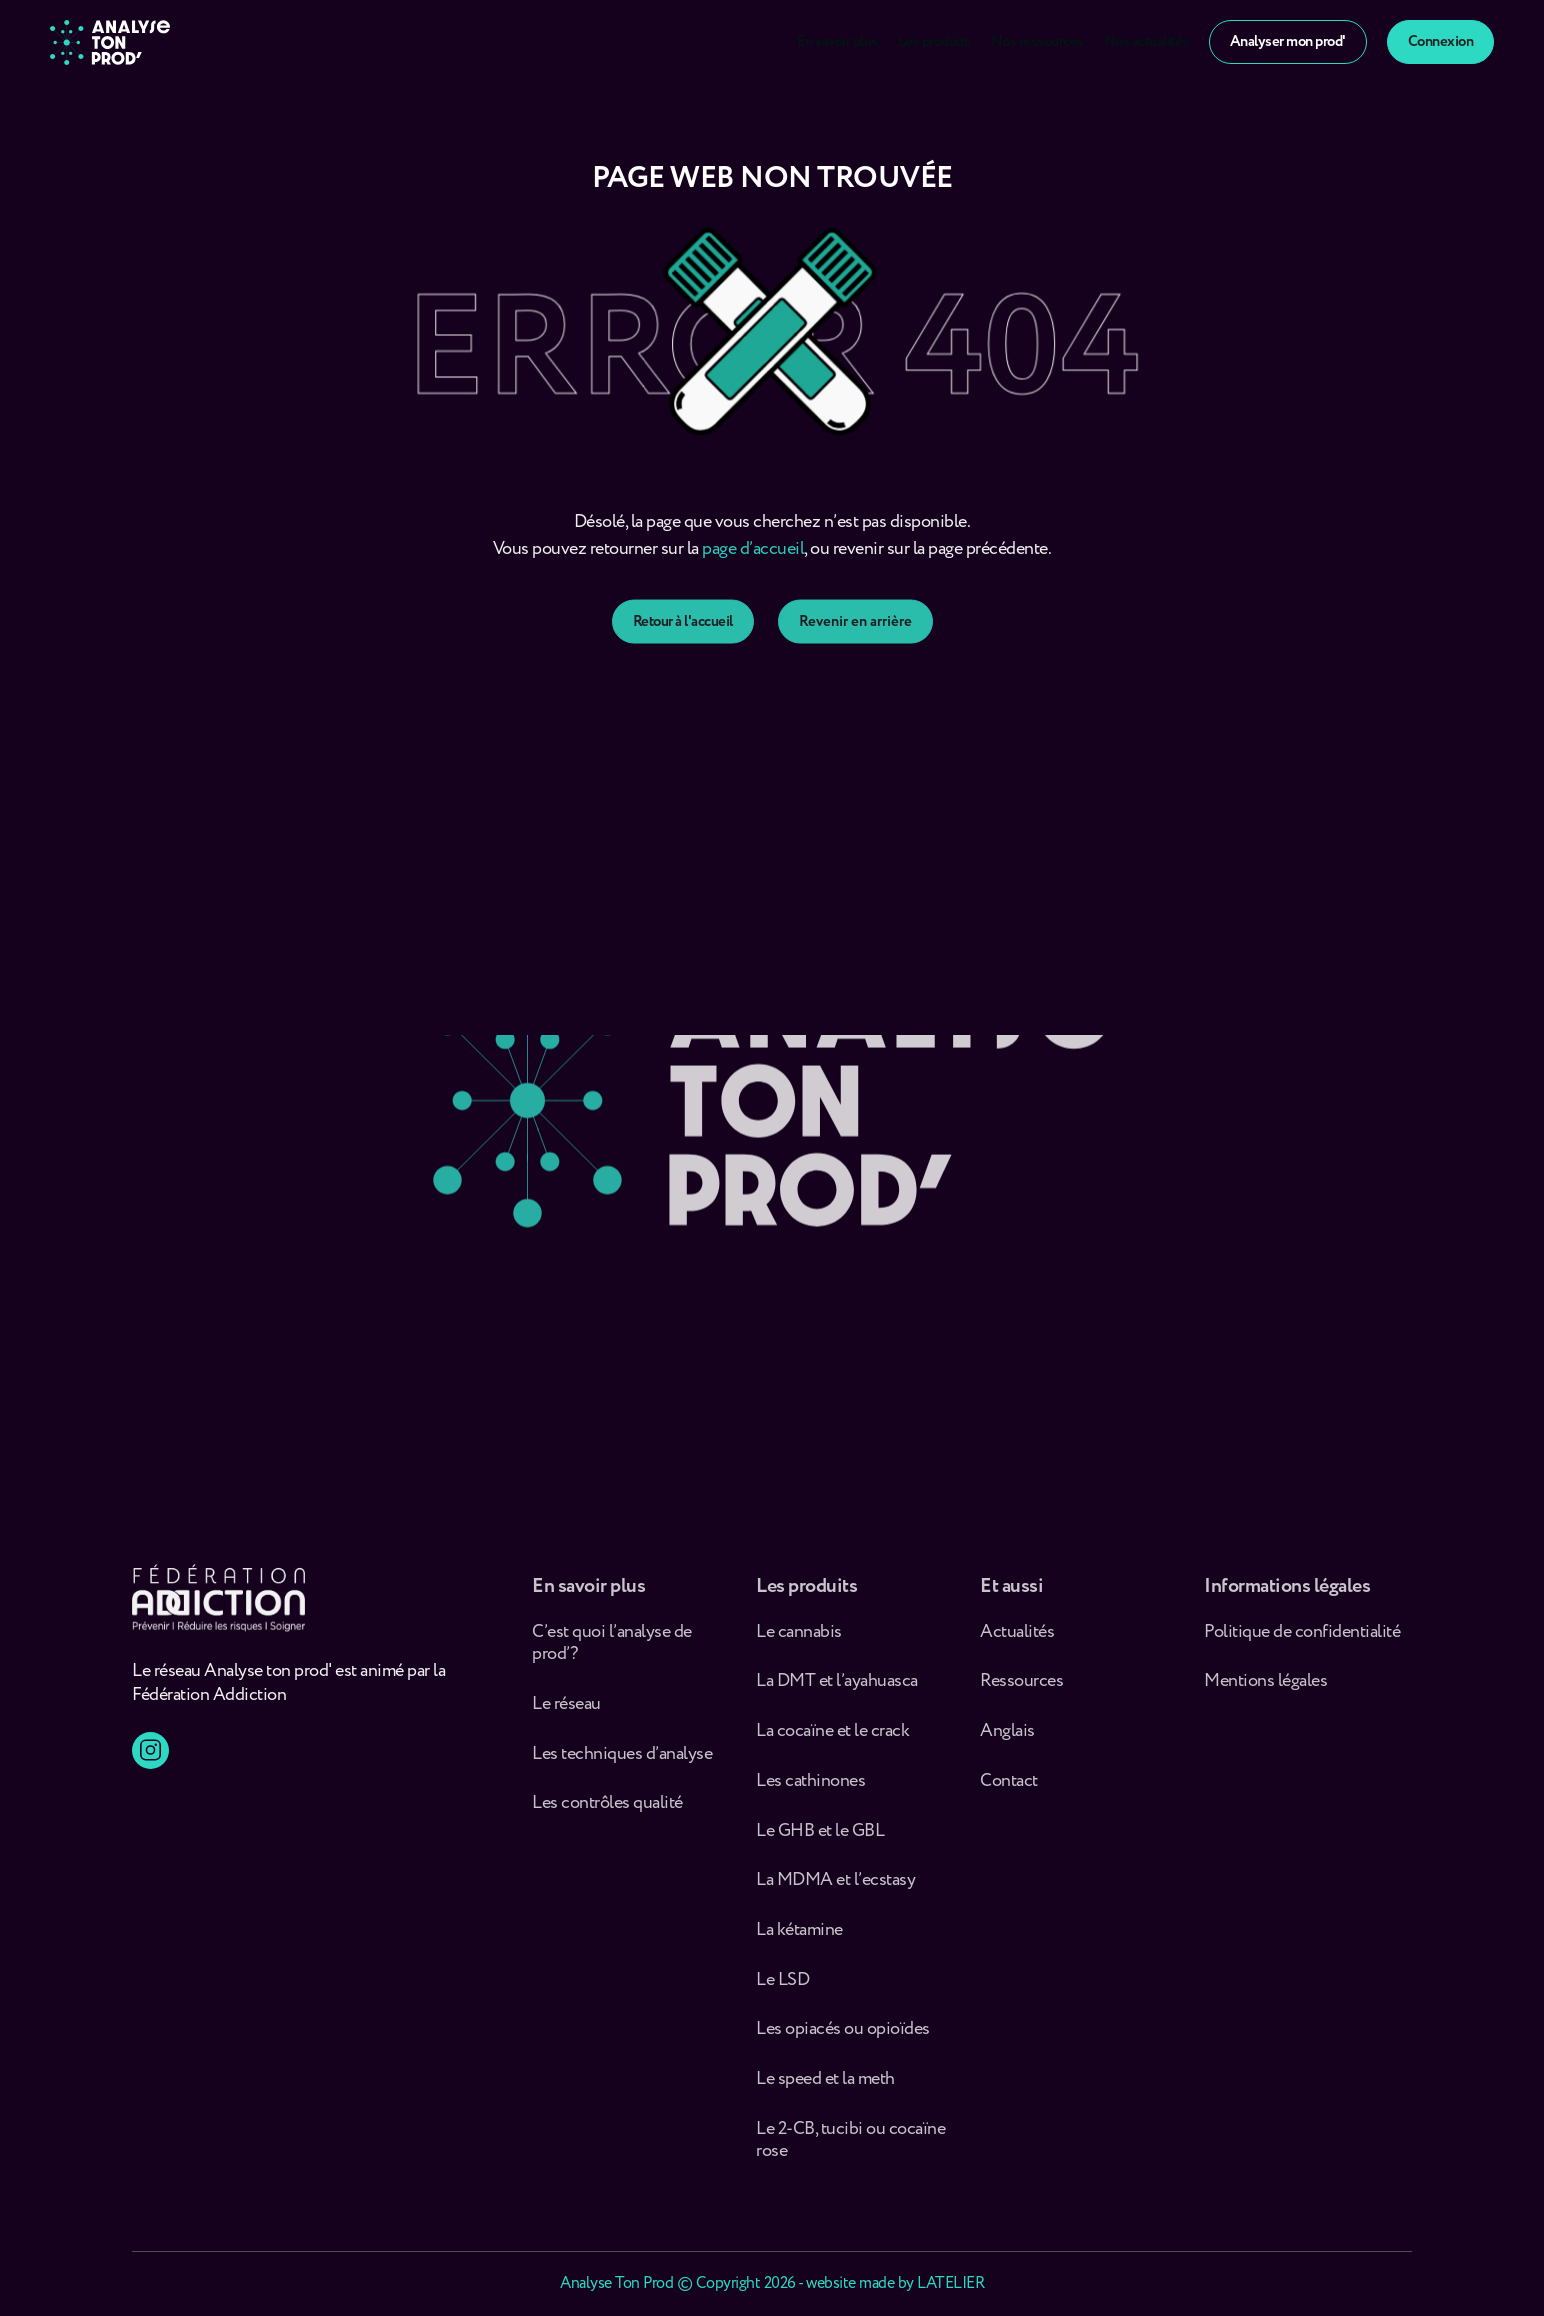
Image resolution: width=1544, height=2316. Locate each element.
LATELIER (950, 2283)
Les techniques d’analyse (625, 1763)
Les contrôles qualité (607, 1812)
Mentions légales (1265, 1691)
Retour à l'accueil (683, 646)
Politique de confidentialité (1302, 1641)
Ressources (1021, 1691)
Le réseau (568, 1713)
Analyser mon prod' (1288, 42)
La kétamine (799, 1939)
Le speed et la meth (825, 2088)
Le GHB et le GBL (820, 1840)
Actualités (1017, 1641)
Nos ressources (1037, 42)
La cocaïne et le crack (832, 1740)
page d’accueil (753, 564)
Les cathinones (810, 1790)
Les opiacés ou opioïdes (843, 2038)
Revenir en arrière (855, 646)
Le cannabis (799, 1641)
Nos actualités (1146, 42)
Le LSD (782, 1989)
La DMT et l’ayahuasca (837, 1691)
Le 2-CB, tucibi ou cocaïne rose (850, 2149)
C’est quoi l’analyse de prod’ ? (612, 1652)
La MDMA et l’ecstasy (835, 1889)
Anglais (1007, 1740)
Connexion (1441, 42)
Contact (1009, 1790)
